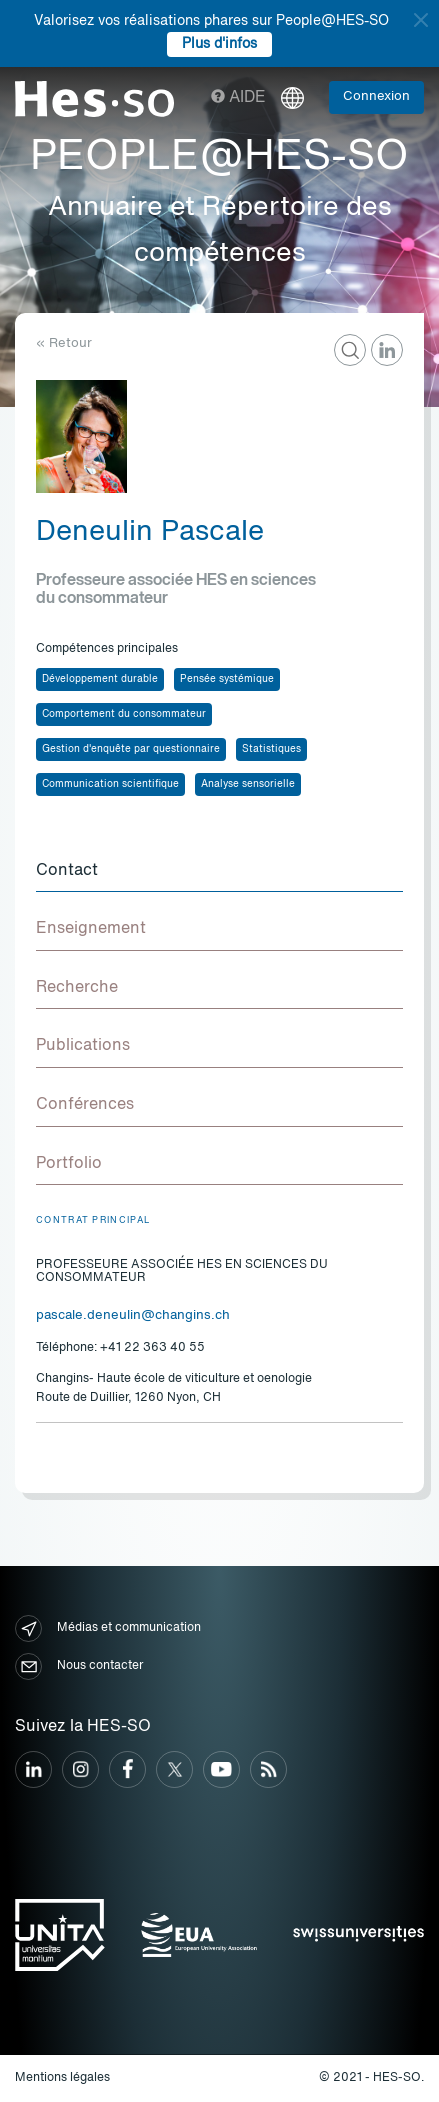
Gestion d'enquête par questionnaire (131, 749)
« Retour (64, 343)
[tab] (219, 872)
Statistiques (271, 749)
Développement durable (100, 679)
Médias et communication (108, 1628)
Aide (238, 98)
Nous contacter (79, 1666)
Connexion (376, 96)
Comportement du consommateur (124, 714)
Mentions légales (62, 2078)
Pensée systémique (227, 679)
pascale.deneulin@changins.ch (133, 1315)
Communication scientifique (110, 784)
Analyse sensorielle (248, 784)
